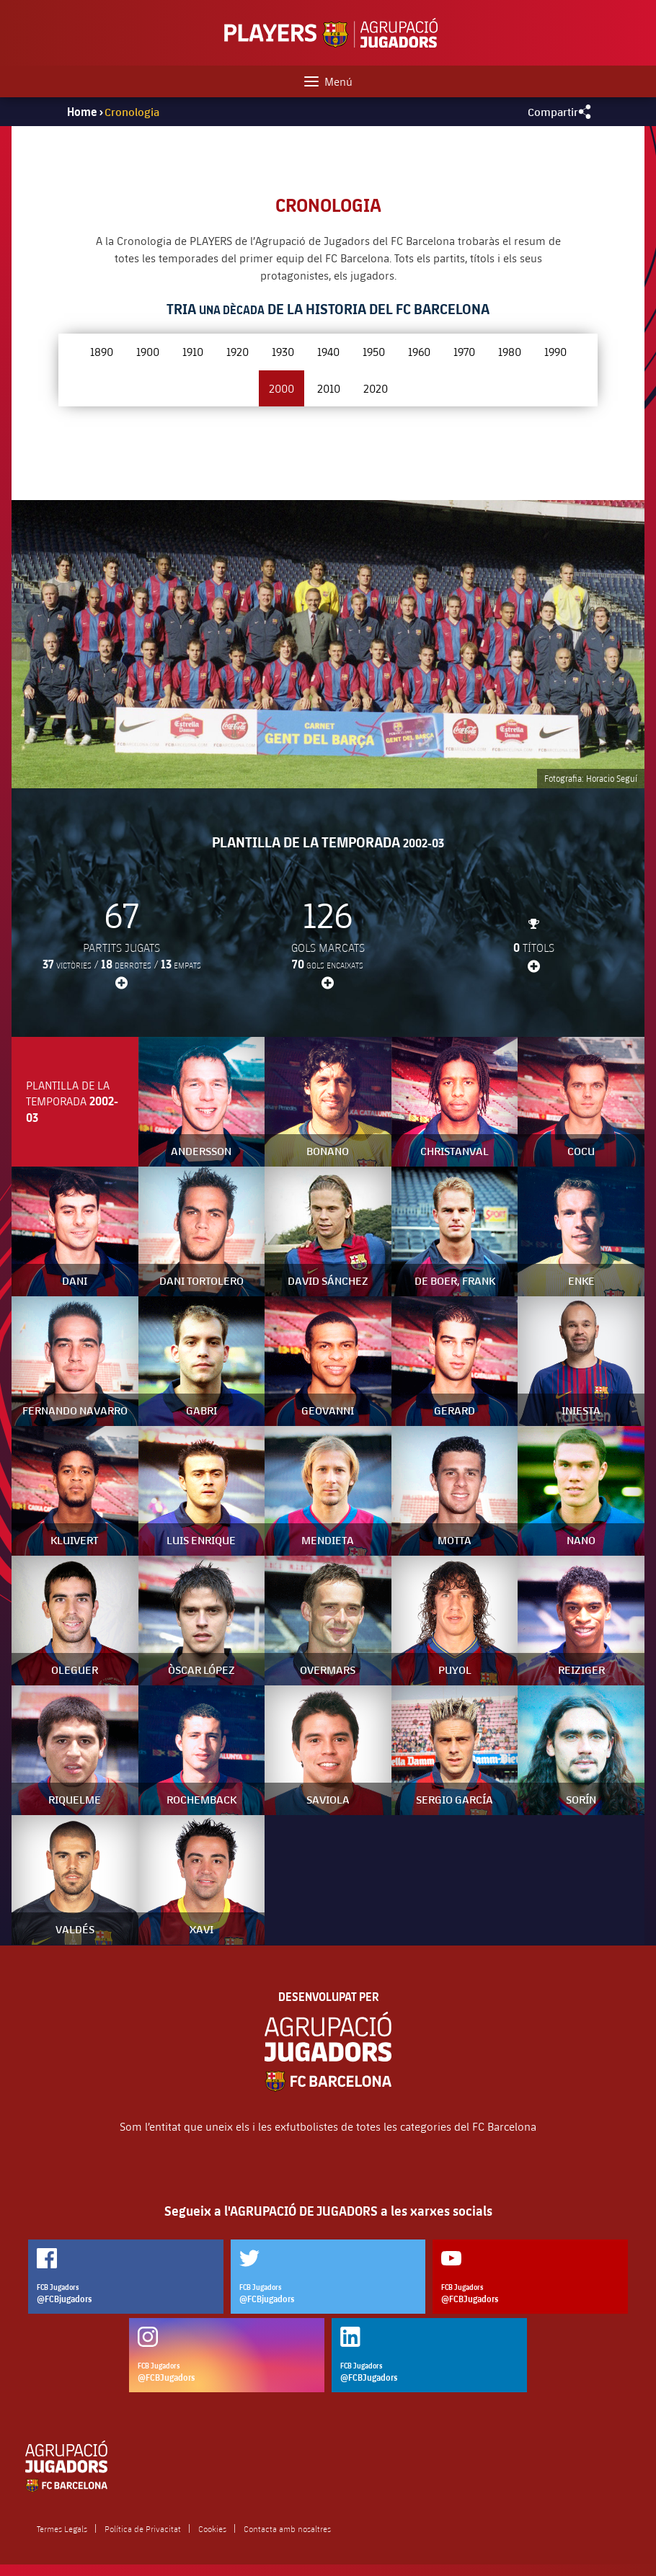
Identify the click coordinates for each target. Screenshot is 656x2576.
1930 (283, 351)
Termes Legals (62, 2528)
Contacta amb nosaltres (287, 2528)
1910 (192, 351)
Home (82, 111)
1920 (237, 351)
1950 (374, 351)
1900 (147, 351)
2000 (281, 388)
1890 (101, 351)
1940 (328, 351)
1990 (555, 351)
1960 (419, 351)
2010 (328, 388)
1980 (509, 351)
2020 (375, 388)
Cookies (212, 2528)
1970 (464, 351)
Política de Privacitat (143, 2528)
